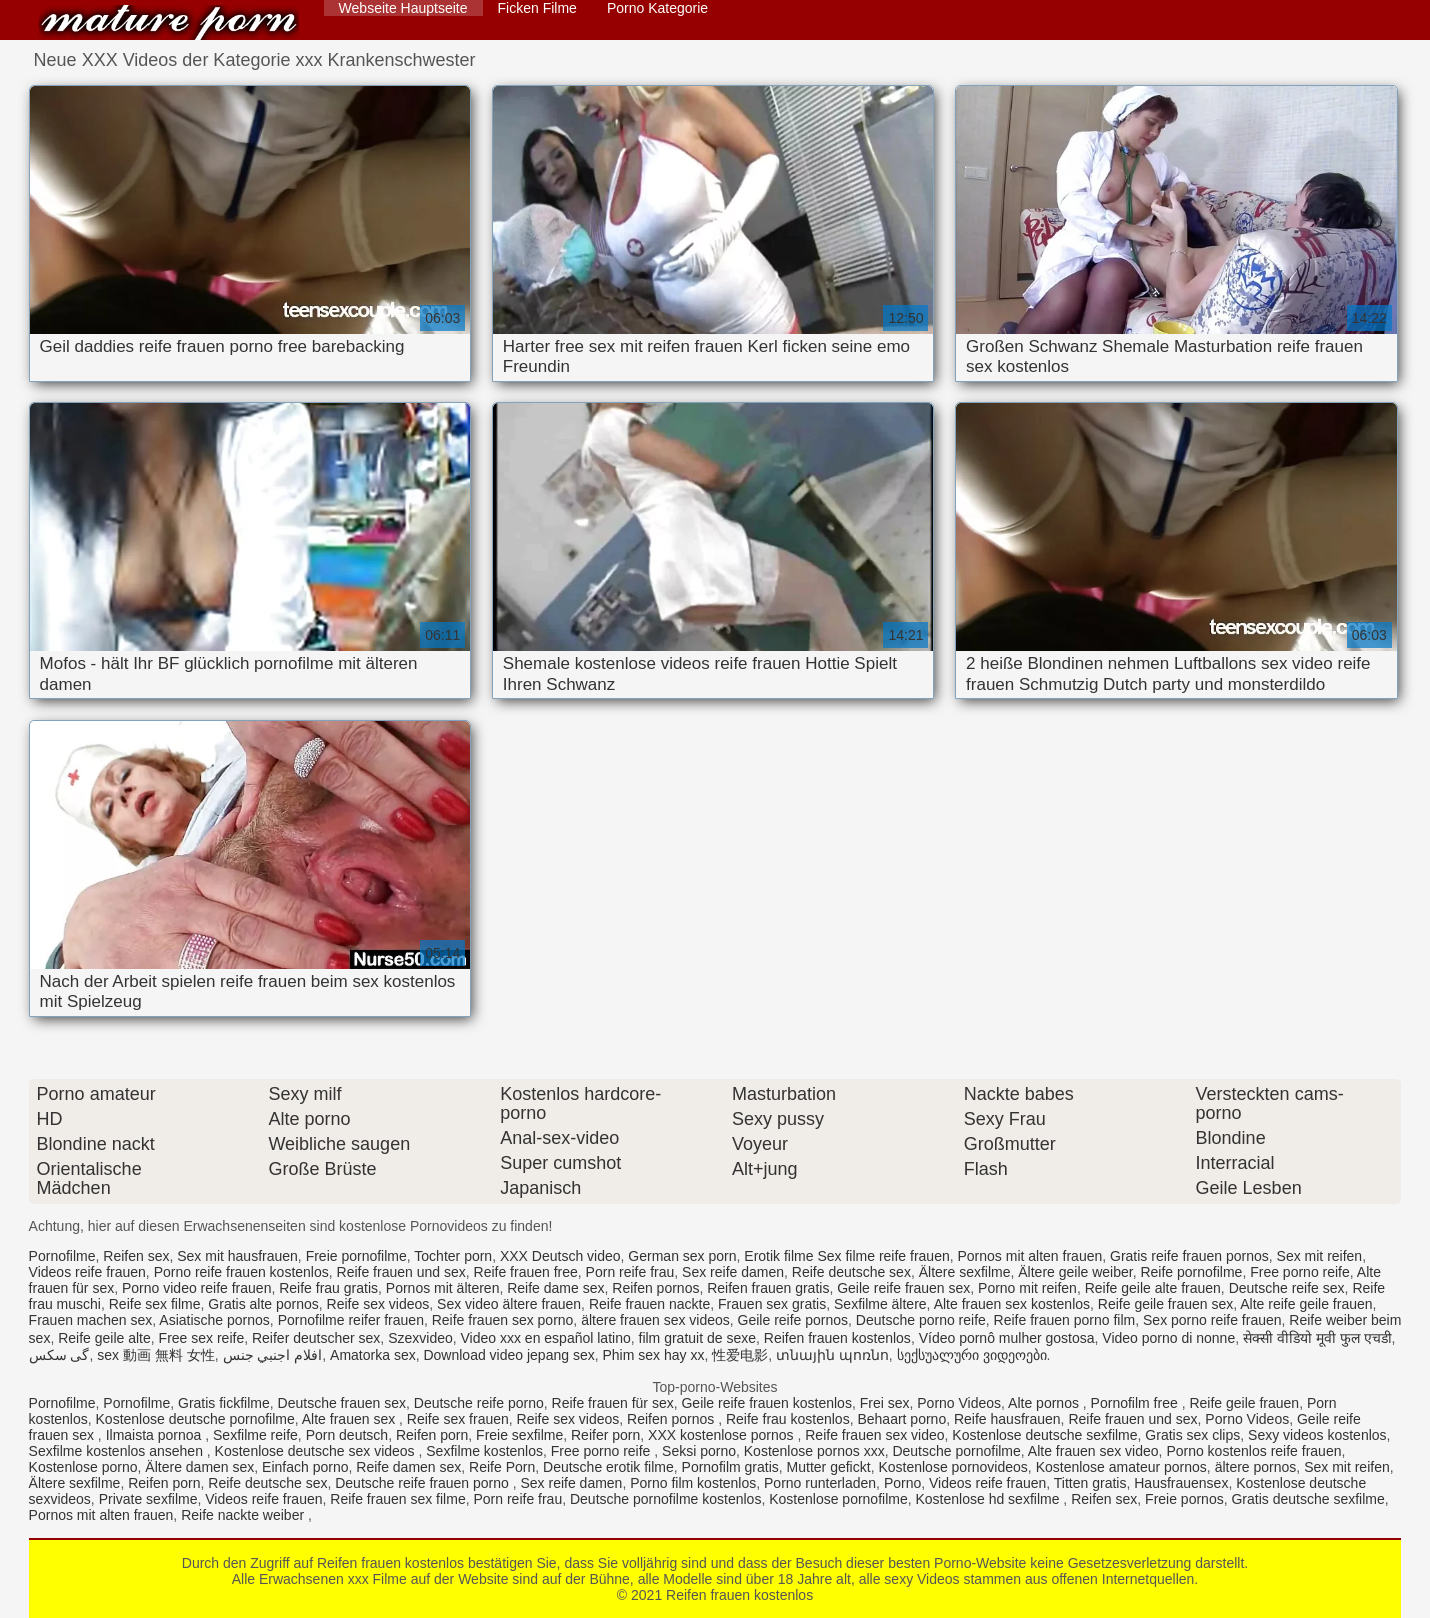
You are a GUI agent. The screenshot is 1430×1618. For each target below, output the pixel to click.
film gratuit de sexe (698, 1338)
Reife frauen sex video (874, 1435)
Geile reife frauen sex (903, 1288)
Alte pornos (1045, 1403)
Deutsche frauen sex (342, 1403)
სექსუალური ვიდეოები (972, 1355)
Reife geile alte (104, 1338)
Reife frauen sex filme (397, 1499)
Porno (902, 1483)
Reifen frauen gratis (768, 1288)
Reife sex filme (155, 1304)
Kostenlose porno (83, 1467)
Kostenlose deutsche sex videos (317, 1451)
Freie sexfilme (519, 1435)
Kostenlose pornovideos (952, 1467)
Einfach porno (305, 1467)
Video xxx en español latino (546, 1338)
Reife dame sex (555, 1288)
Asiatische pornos (214, 1320)
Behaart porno (901, 1419)
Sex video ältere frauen (509, 1304)
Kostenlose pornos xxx (814, 1451)
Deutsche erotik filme (608, 1467)
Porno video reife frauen (196, 1288)
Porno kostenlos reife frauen (1253, 1451)
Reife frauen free (526, 1272)
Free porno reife (1300, 1272)
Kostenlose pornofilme (838, 1499)
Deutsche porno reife (921, 1320)
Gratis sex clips (1192, 1435)
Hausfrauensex (1181, 1483)
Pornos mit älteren (443, 1288)
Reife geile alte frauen (1153, 1288)
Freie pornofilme (356, 1256)
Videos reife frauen (87, 1272)
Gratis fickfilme (224, 1403)
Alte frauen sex (350, 1419)
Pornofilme (62, 1256)
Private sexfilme (148, 1499)
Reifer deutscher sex (316, 1338)
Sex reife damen (733, 1272)
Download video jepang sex (508, 1355)
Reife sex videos (378, 1304)
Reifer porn (605, 1435)
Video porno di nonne (1168, 1338)
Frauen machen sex (91, 1320)
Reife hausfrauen (1007, 1419)
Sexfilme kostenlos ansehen (118, 1451)
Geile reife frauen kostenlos (766, 1403)
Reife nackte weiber (244, 1515)
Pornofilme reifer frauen (351, 1320)
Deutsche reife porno (479, 1403)
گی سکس (59, 1355)
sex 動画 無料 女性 (155, 1355)
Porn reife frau (630, 1272)
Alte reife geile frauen (1306, 1304)
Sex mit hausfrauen (237, 1256)
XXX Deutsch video (560, 1256)
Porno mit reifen (1027, 1288)
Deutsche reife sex (1287, 1288)
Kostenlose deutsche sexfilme (1044, 1435)
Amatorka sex (373, 1355)
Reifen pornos (655, 1288)
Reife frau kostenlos (788, 1419)
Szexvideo (420, 1338)
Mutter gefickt (829, 1467)
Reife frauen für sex (613, 1403)
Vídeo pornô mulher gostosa (1007, 1338)
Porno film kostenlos (693, 1483)
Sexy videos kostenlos (1317, 1435)
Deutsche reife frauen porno (423, 1483)
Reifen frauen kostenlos (169, 22)
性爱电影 (740, 1355)
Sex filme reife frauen (883, 1256)
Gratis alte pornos (263, 1304)
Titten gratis (1090, 1483)
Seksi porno (699, 1451)
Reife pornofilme (1191, 1272)
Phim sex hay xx (653, 1355)
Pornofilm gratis (730, 1467)
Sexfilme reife (255, 1435)
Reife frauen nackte (649, 1304)
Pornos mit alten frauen (1030, 1256)
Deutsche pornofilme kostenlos (665, 1499)
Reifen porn (432, 1435)
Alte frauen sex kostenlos (1012, 1304)
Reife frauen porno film (1065, 1320)
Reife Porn (502, 1467)
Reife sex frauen (458, 1419)
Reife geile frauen (1244, 1403)
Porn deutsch (347, 1435)
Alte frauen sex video (1093, 1451)
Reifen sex (136, 1256)
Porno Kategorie (657, 8)
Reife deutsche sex (851, 1272)
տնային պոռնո (832, 1355)
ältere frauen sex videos (655, 1320)
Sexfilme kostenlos (484, 1451)
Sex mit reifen (1320, 1256)
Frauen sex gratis (772, 1304)
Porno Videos (959, 1403)
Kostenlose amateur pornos (1121, 1467)
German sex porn (682, 1256)
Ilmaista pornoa (156, 1435)
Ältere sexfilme (965, 1272)
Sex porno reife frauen (1212, 1320)
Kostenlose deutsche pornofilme (195, 1419)
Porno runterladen (820, 1483)
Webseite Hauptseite (403, 8)
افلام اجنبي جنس (273, 1355)
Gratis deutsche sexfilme (1307, 1499)
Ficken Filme (537, 8)
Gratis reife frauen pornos (1189, 1256)
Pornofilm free (1136, 1403)
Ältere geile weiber (1075, 1272)
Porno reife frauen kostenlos (241, 1272)
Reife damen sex (408, 1467)
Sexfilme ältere (880, 1304)
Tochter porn (453, 1256)
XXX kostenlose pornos (722, 1435)
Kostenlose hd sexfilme (990, 1499)
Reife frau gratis (328, 1288)
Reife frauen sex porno (503, 1320)
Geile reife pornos (793, 1320)
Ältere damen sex (199, 1467)
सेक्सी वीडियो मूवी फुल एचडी (1317, 1338)
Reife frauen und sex (401, 1272)
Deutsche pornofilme (956, 1451)
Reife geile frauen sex (1165, 1304)
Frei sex (885, 1403)
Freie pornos (1184, 1499)
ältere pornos (1256, 1467)
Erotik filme (778, 1256)
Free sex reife (202, 1338)
